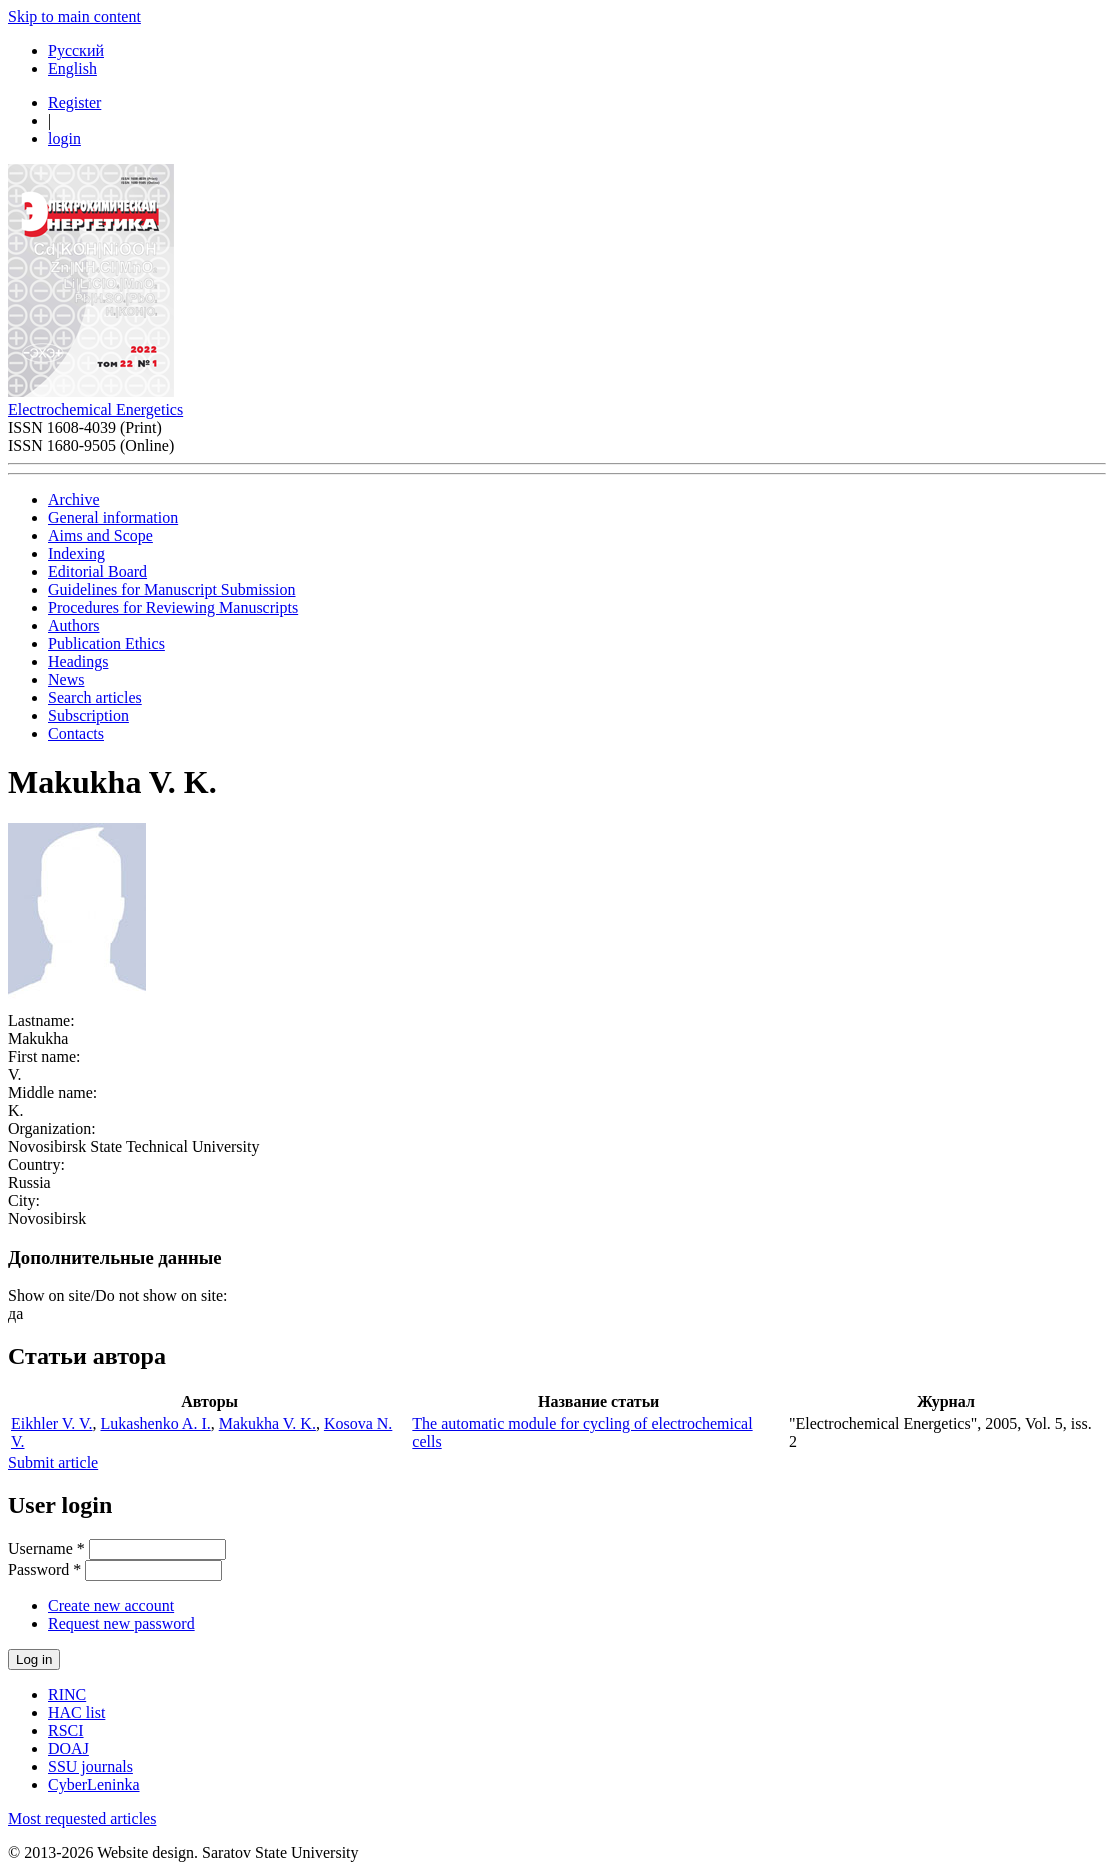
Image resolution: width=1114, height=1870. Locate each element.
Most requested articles (82, 1818)
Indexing (76, 553)
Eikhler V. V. (52, 1423)
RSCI (66, 1730)
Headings (78, 661)
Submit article (53, 1462)
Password (44, 1569)
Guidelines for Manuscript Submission (172, 589)
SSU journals (90, 1766)
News (66, 679)
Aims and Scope (100, 535)
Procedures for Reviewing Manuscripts (173, 607)
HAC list (76, 1712)
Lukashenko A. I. (156, 1423)
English (72, 68)
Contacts (76, 733)
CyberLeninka (94, 1784)
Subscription (88, 715)
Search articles (95, 697)
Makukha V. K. (267, 1423)
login (64, 138)
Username (46, 1548)
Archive (74, 499)
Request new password (121, 1623)
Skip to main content (74, 16)
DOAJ (68, 1748)
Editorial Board (97, 571)
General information (113, 517)
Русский (76, 50)
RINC (67, 1694)
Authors (74, 625)
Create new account (111, 1605)
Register (74, 102)
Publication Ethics (106, 643)
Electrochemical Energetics (95, 409)
